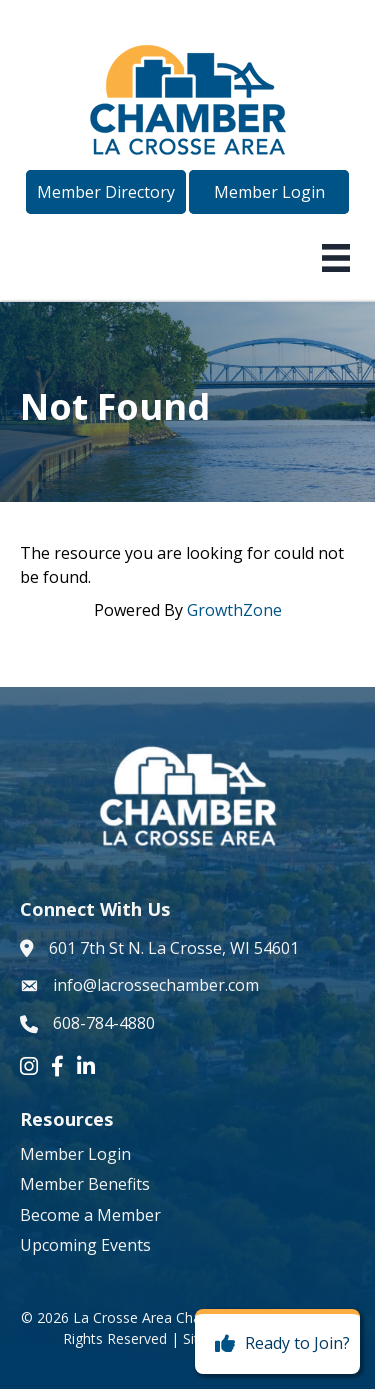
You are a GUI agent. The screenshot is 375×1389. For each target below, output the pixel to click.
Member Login (75, 1154)
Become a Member (90, 1215)
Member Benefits (85, 1184)
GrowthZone (234, 610)
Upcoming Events (85, 1245)
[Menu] (336, 258)
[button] (106, 192)
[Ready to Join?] (277, 1344)
